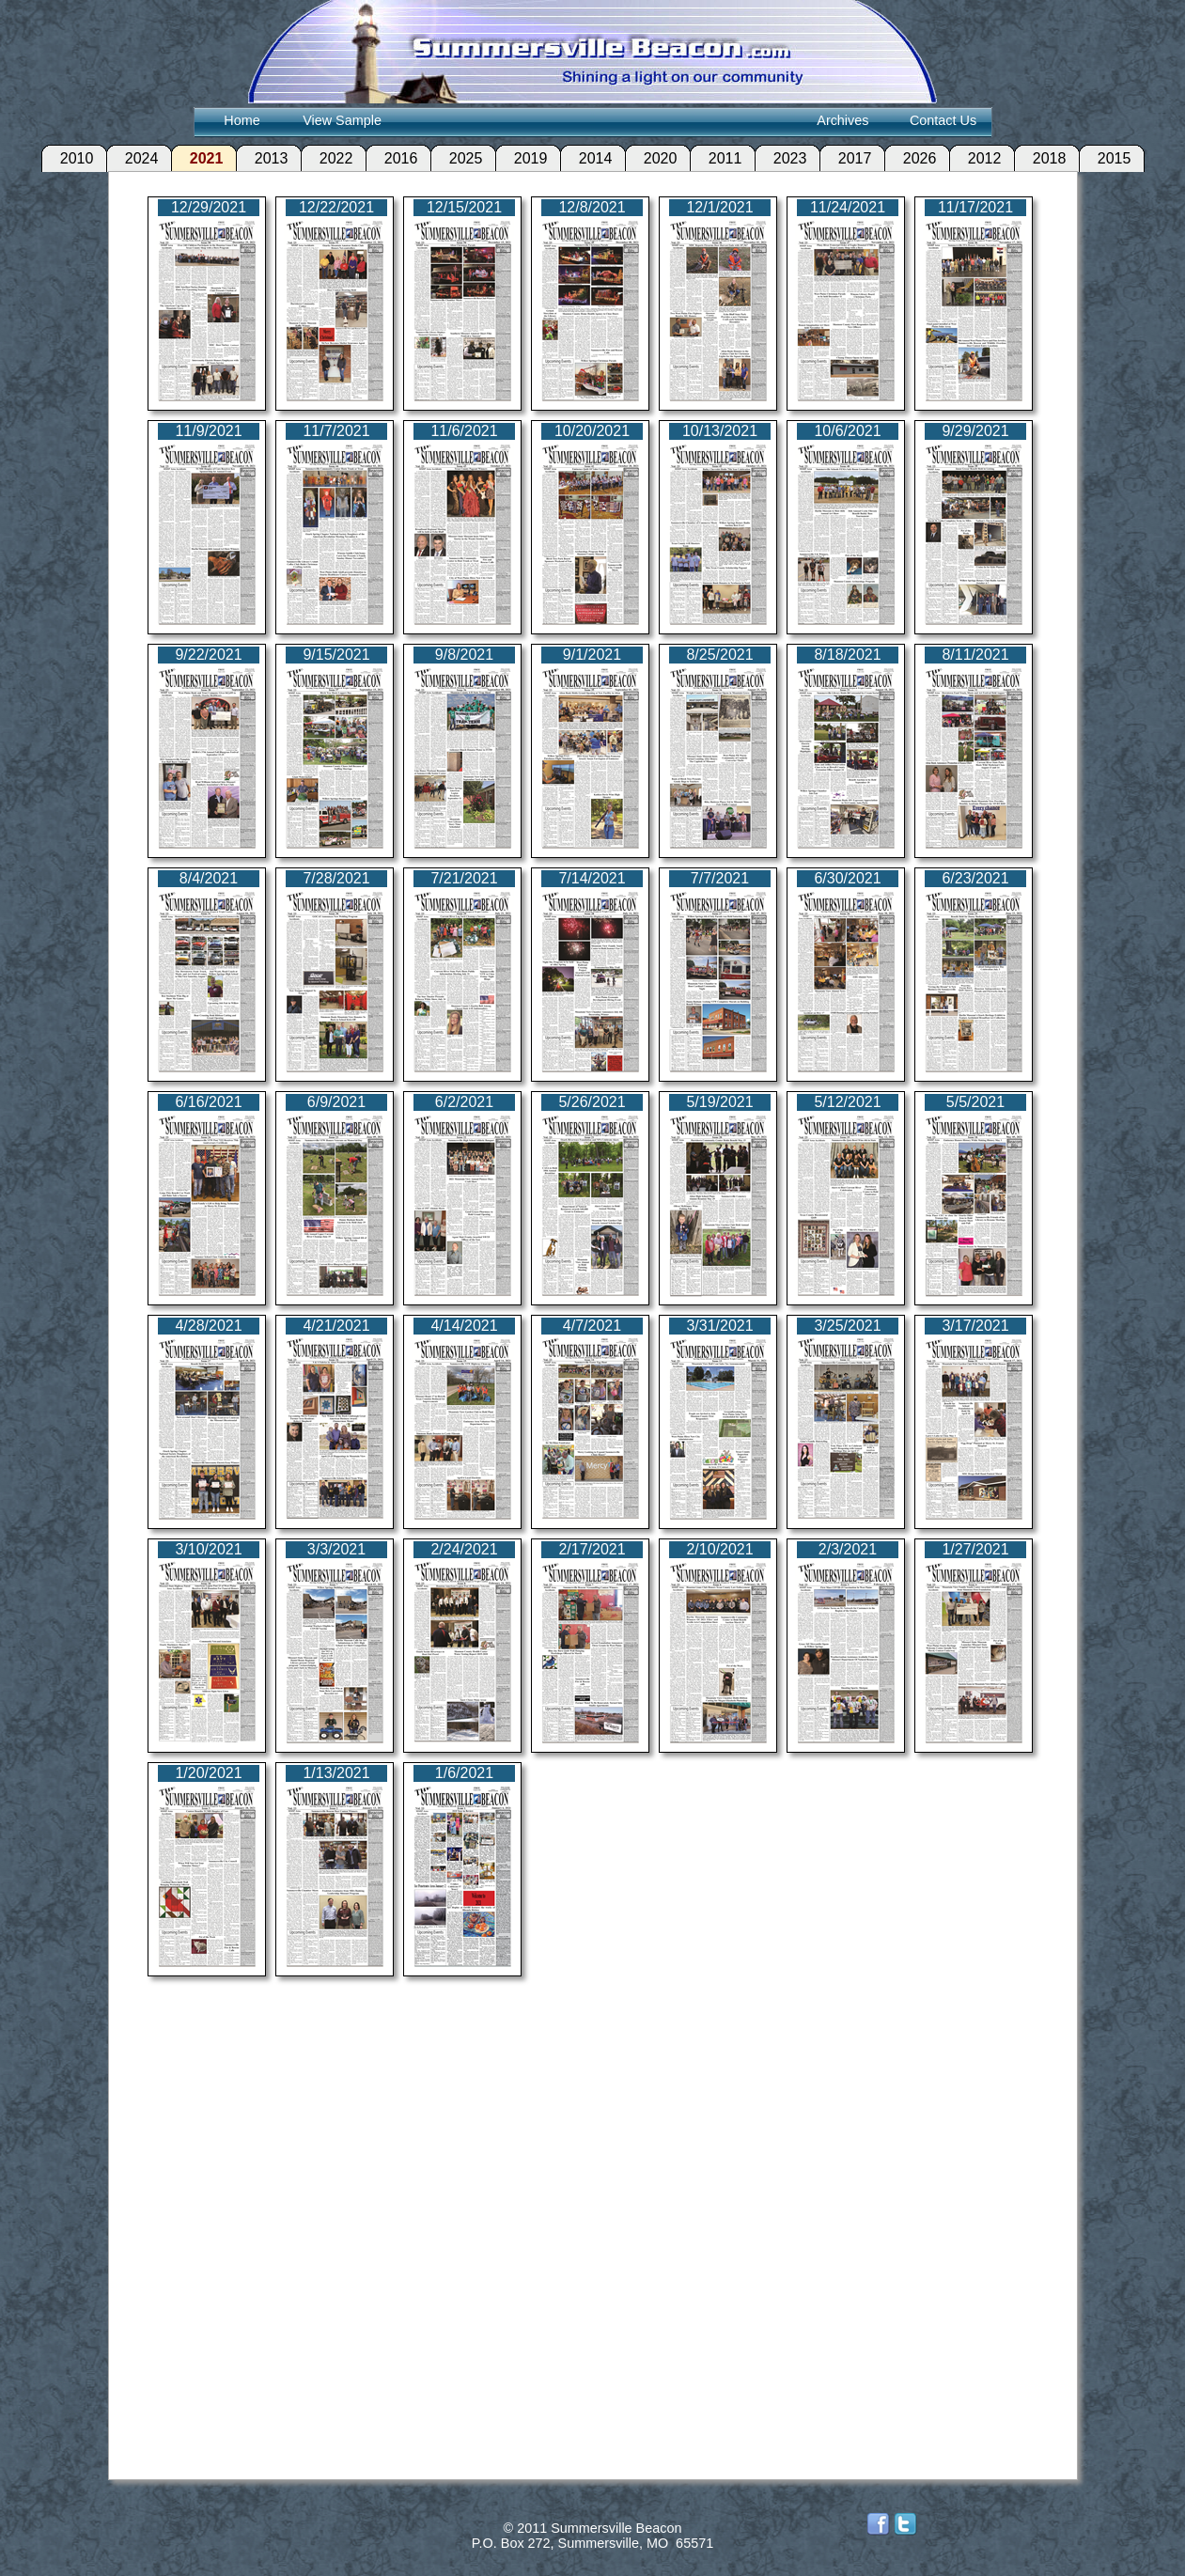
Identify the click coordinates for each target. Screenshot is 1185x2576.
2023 (780, 158)
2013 (261, 158)
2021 (196, 158)
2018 (1039, 158)
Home (241, 120)
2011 (715, 158)
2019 (520, 158)
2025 (456, 158)
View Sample (342, 120)
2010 (66, 158)
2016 (391, 158)
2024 (131, 158)
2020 (650, 158)
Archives (842, 120)
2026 (909, 158)
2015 (1104, 158)
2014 (585, 158)
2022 (326, 158)
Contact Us (943, 120)
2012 (974, 158)
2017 (845, 158)
